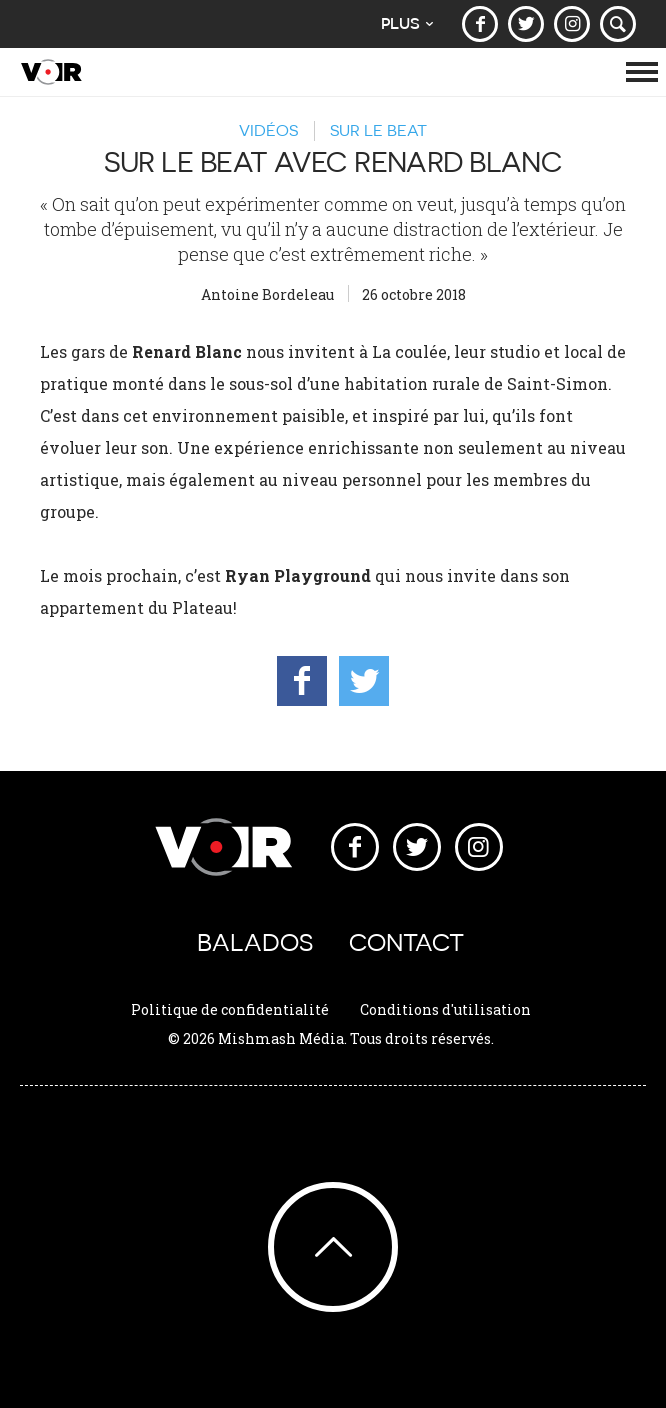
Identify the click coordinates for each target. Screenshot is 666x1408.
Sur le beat (378, 130)
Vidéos (268, 130)
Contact (406, 942)
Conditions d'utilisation (445, 1009)
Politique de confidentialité (230, 1009)
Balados (255, 942)
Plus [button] (407, 23)
